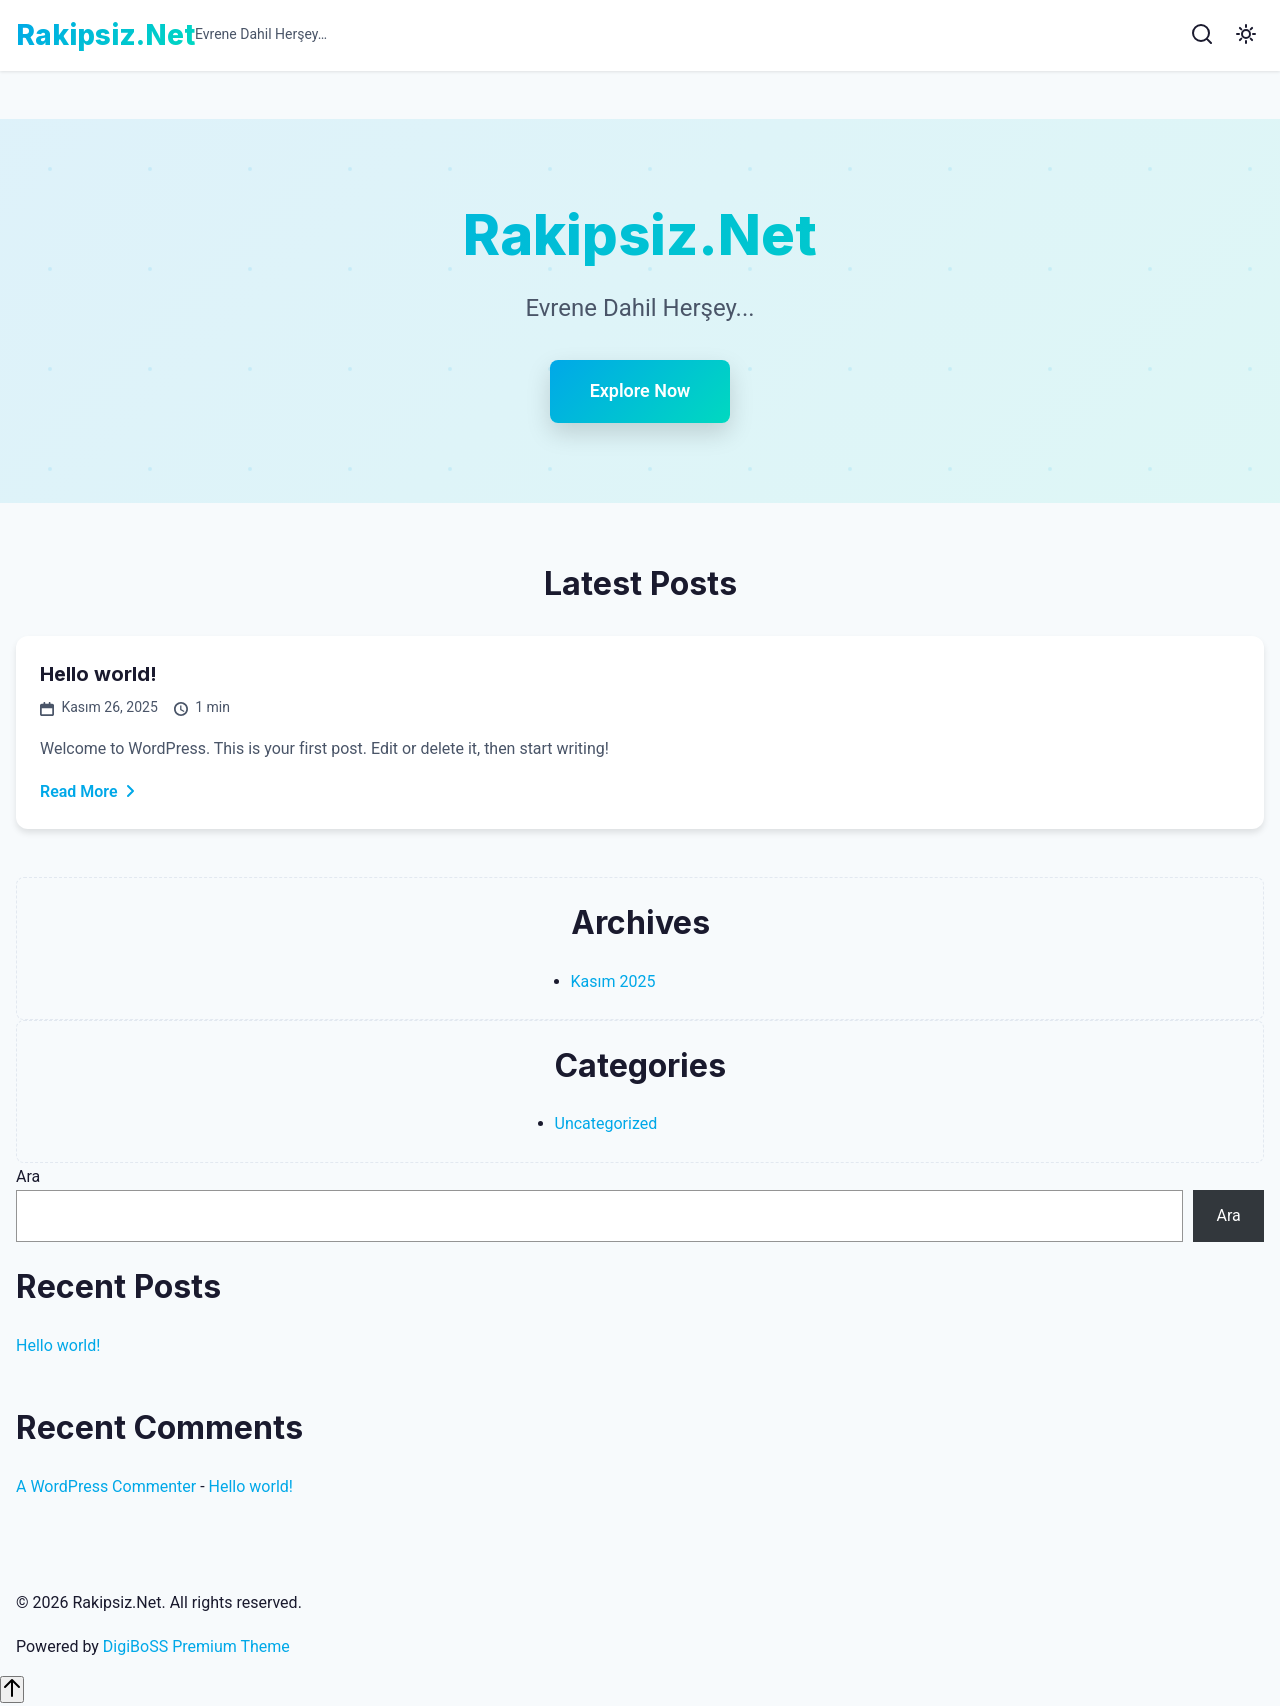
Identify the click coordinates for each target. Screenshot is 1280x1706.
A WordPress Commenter (106, 1486)
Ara (28, 1176)
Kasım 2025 (613, 981)
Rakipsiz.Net (105, 35)
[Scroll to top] (12, 1689)
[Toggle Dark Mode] (1246, 35)
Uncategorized (606, 1124)
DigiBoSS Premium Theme (196, 1646)
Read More (89, 791)
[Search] (1202, 35)
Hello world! (98, 675)
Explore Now (640, 391)
